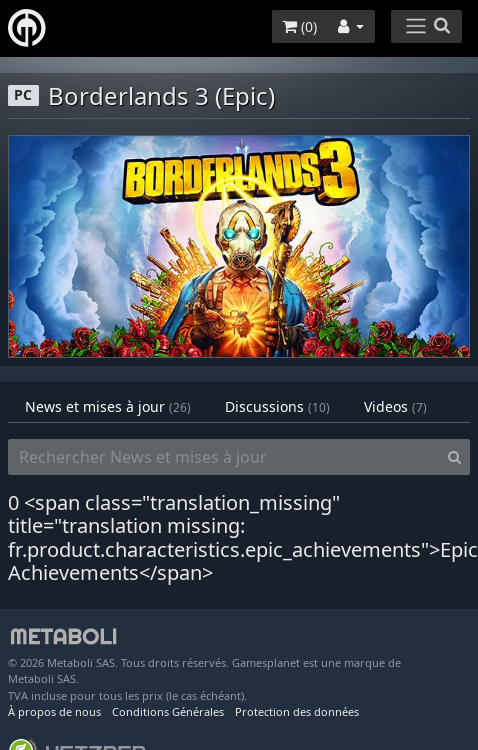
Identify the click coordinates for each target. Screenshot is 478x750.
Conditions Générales (168, 711)
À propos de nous (54, 711)
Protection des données (297, 711)
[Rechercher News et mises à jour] (224, 457)
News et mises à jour (108, 406)
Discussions (277, 406)
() (299, 26)
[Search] (454, 457)
